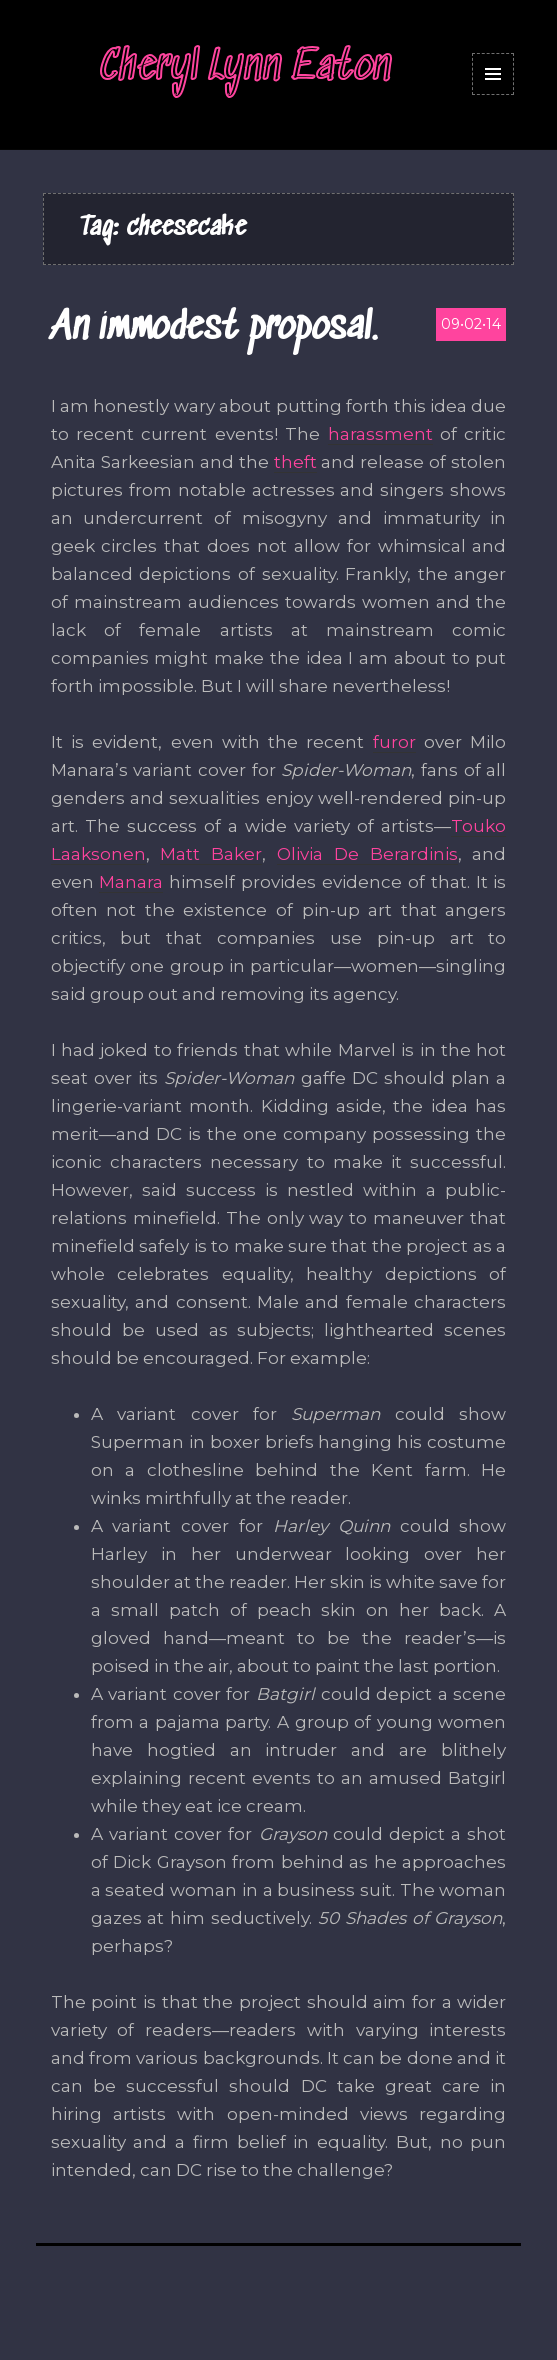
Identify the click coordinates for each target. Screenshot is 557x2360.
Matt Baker (211, 854)
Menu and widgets (493, 94)
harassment (380, 434)
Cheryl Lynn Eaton (246, 68)
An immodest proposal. (214, 329)
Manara (131, 882)
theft (295, 462)
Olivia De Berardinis (367, 854)
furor (394, 742)
